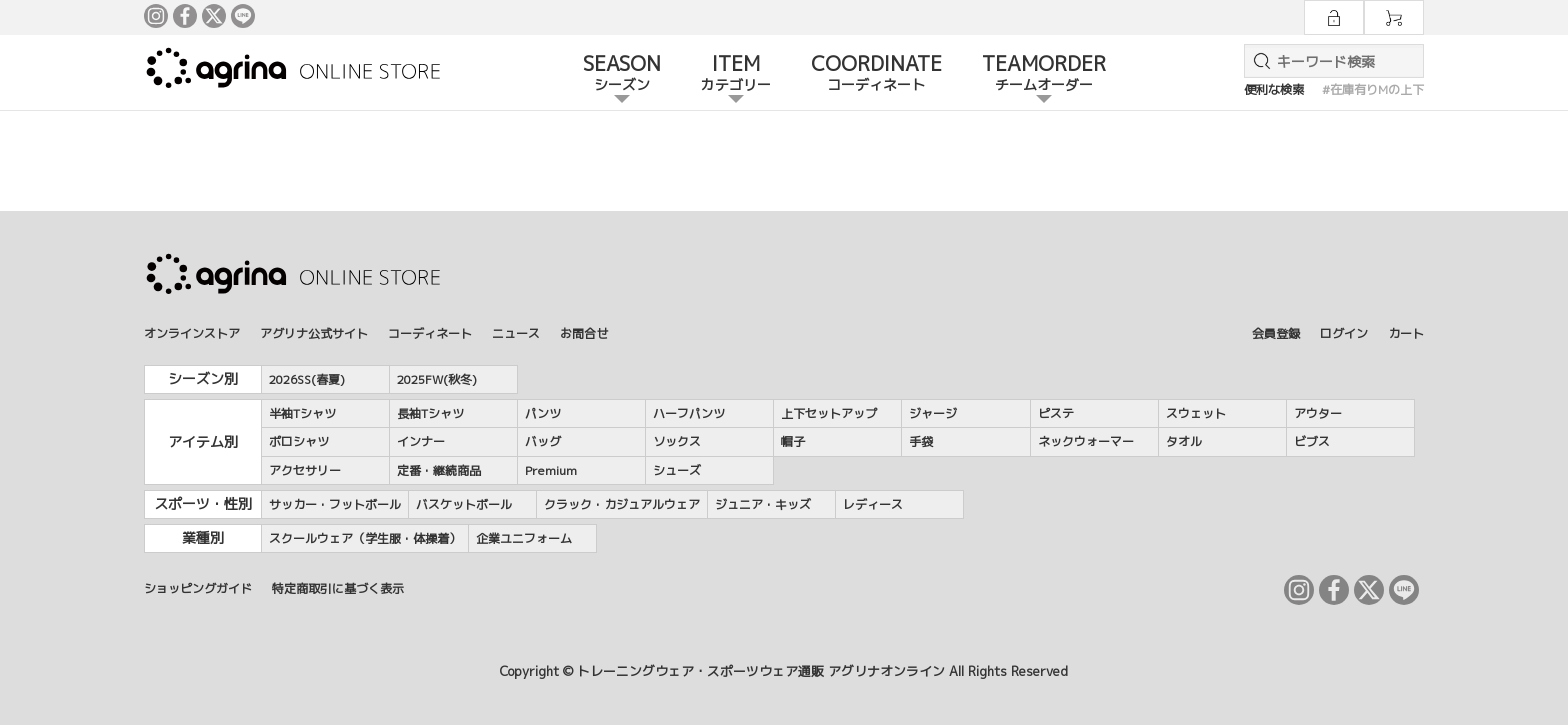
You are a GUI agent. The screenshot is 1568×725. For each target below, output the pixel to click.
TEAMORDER (1044, 74)
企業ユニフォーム (524, 538)
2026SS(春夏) (307, 379)
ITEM (736, 74)
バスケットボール (464, 504)
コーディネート (430, 333)
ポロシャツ (299, 441)
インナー (421, 441)
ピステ (1056, 413)
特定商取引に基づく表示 (338, 588)
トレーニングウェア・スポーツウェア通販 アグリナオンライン (761, 671)
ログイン (1344, 333)
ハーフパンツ (689, 413)
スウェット (1196, 413)
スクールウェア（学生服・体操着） (365, 538)
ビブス (1312, 441)
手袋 (921, 441)
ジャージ (933, 413)
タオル (1184, 441)
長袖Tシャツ (430, 413)
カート (1406, 333)
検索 (1258, 61)
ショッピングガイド (198, 588)
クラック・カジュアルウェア (622, 504)
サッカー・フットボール (335, 504)
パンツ (543, 413)
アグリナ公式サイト (314, 333)
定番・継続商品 (439, 470)
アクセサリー (305, 470)
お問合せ (584, 333)
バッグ (543, 441)
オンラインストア (192, 333)
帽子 (793, 441)
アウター (1318, 413)
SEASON (622, 74)
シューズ (677, 470)
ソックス (677, 441)
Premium (551, 470)
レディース (873, 504)
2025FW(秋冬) (437, 379)
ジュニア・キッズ (763, 504)
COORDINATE (876, 74)
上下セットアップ (829, 413)
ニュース (516, 333)
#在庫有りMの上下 (1373, 89)
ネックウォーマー (1086, 441)
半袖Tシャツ (302, 413)
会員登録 (1276, 333)
